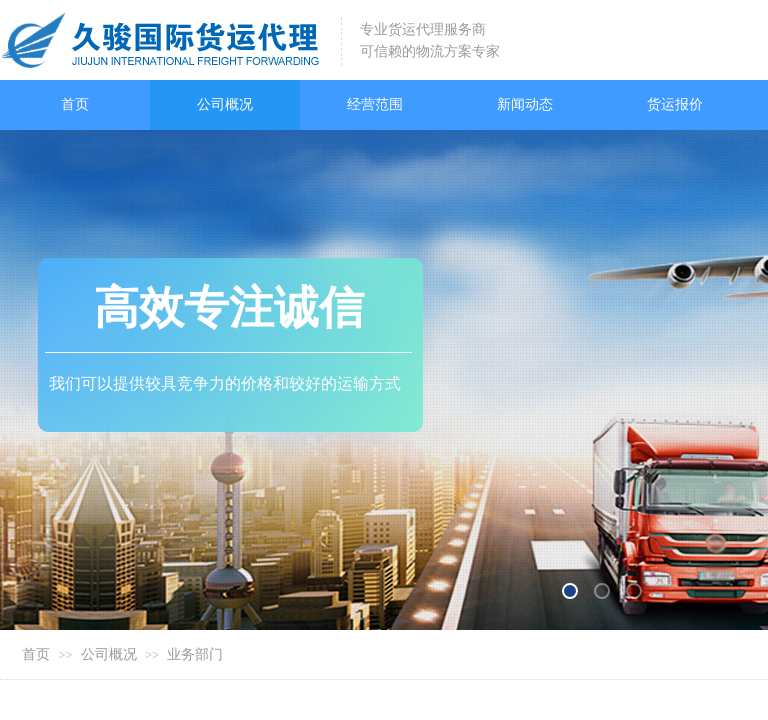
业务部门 (195, 654)
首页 (36, 654)
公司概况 (109, 654)
